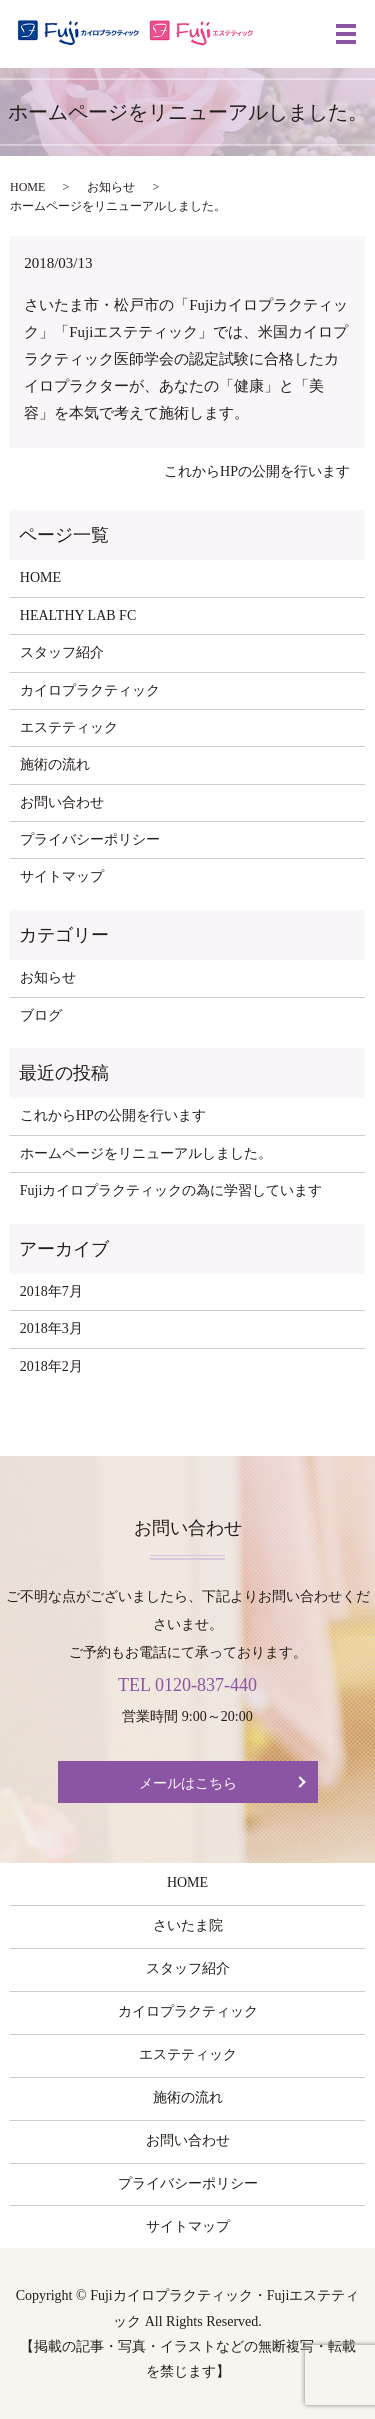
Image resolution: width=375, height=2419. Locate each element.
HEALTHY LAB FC (78, 615)
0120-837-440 (206, 1685)
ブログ (41, 1015)
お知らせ (111, 187)
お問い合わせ (62, 802)
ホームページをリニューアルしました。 (146, 1153)
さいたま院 (188, 1925)
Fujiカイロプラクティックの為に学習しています (171, 1190)
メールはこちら (188, 1783)
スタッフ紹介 (62, 652)
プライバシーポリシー (90, 839)
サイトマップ (62, 876)
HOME (27, 187)
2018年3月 (51, 1328)
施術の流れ (55, 764)
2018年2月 (51, 1366)
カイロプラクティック (90, 690)
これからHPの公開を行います (257, 471)
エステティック (69, 727)
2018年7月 (51, 1291)
